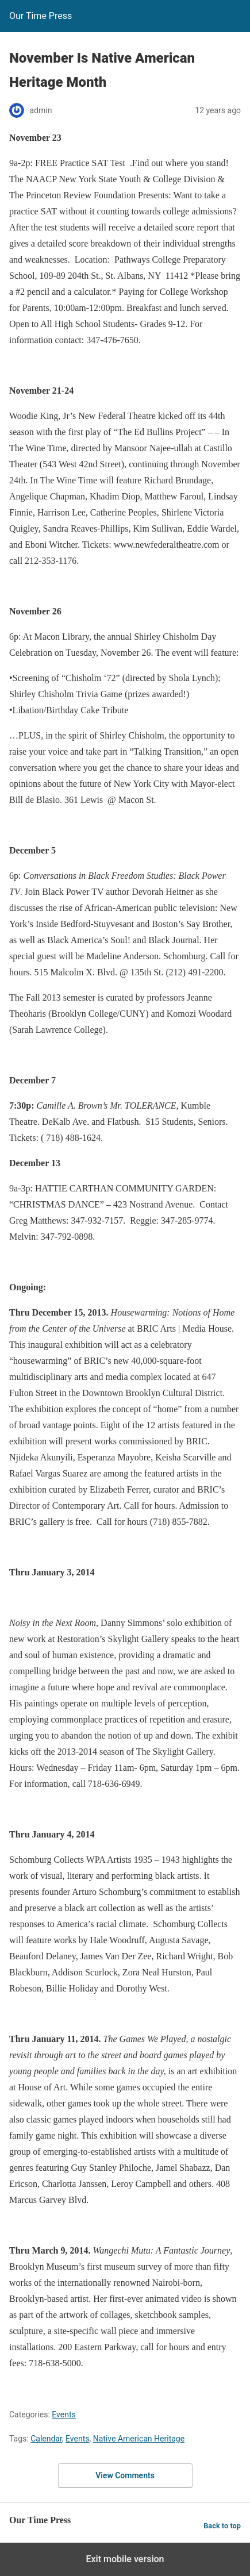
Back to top (222, 2525)
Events (63, 2414)
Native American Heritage (138, 2438)
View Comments (125, 2475)
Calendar (46, 2438)
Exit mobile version (125, 2559)
